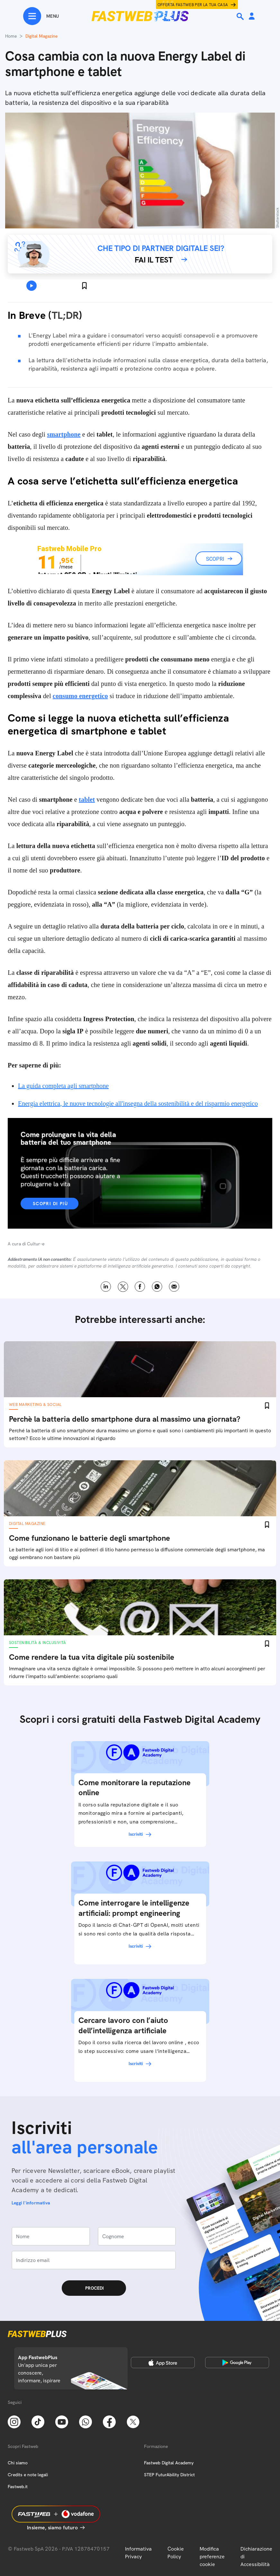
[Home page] (140, 16)
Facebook (140, 1286)
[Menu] (41, 16)
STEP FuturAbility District (169, 2475)
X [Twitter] (123, 1286)
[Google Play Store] (237, 2362)
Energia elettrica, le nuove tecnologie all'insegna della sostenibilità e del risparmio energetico (138, 1103)
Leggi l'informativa (31, 2203)
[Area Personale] (252, 16)
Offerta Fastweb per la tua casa (193, 4)
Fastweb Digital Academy (169, 2463)
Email (174, 1286)
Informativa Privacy (138, 2552)
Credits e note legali (28, 2475)
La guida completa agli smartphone (63, 1085)
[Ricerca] (241, 16)
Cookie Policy (175, 2552)
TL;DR (65, 315)
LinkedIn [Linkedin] (106, 1286)
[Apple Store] (163, 2362)
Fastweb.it (18, 2486)
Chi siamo (18, 2463)
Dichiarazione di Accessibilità (256, 2556)
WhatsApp (157, 1286)
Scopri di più (50, 1203)
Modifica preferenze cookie (212, 2556)
